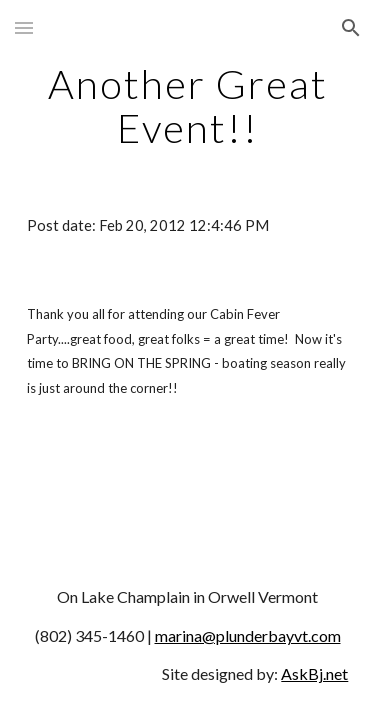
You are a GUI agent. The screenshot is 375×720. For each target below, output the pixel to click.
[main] (188, 106)
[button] (24, 27)
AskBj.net (314, 673)
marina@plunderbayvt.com (248, 635)
